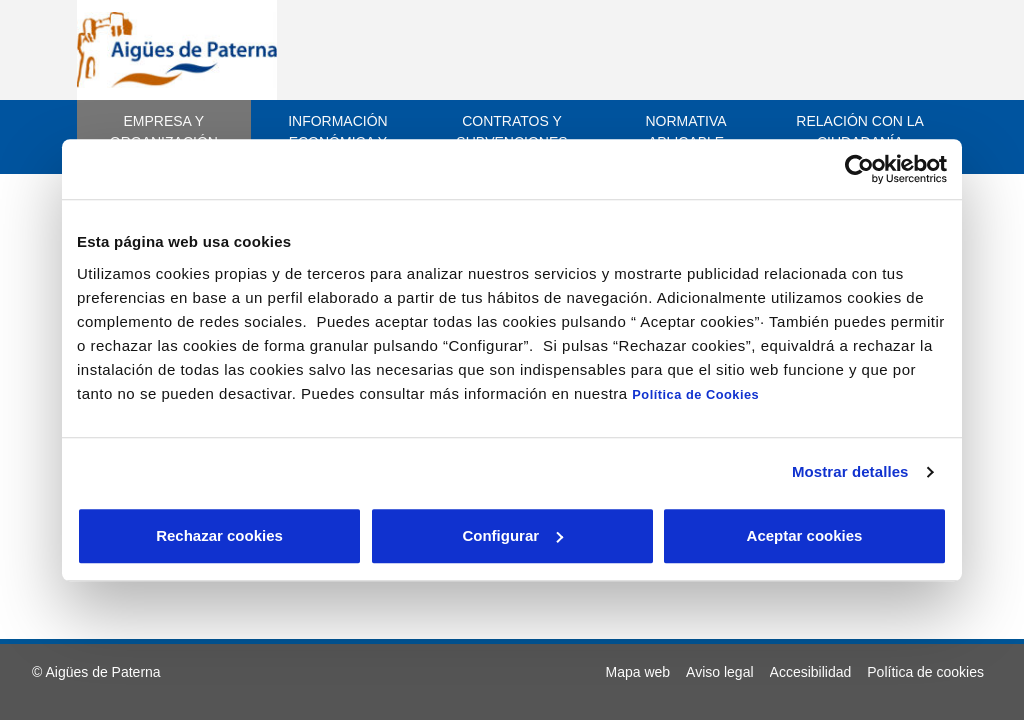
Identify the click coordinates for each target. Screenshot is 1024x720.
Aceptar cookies (805, 535)
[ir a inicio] (177, 49)
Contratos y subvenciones (511, 131)
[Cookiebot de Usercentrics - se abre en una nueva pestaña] (859, 169)
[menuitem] (638, 672)
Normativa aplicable (685, 131)
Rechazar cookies (219, 535)
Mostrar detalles (850, 471)
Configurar (512, 535)
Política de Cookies (695, 394)
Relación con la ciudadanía (860, 131)
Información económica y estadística (338, 142)
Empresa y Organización (164, 131)
